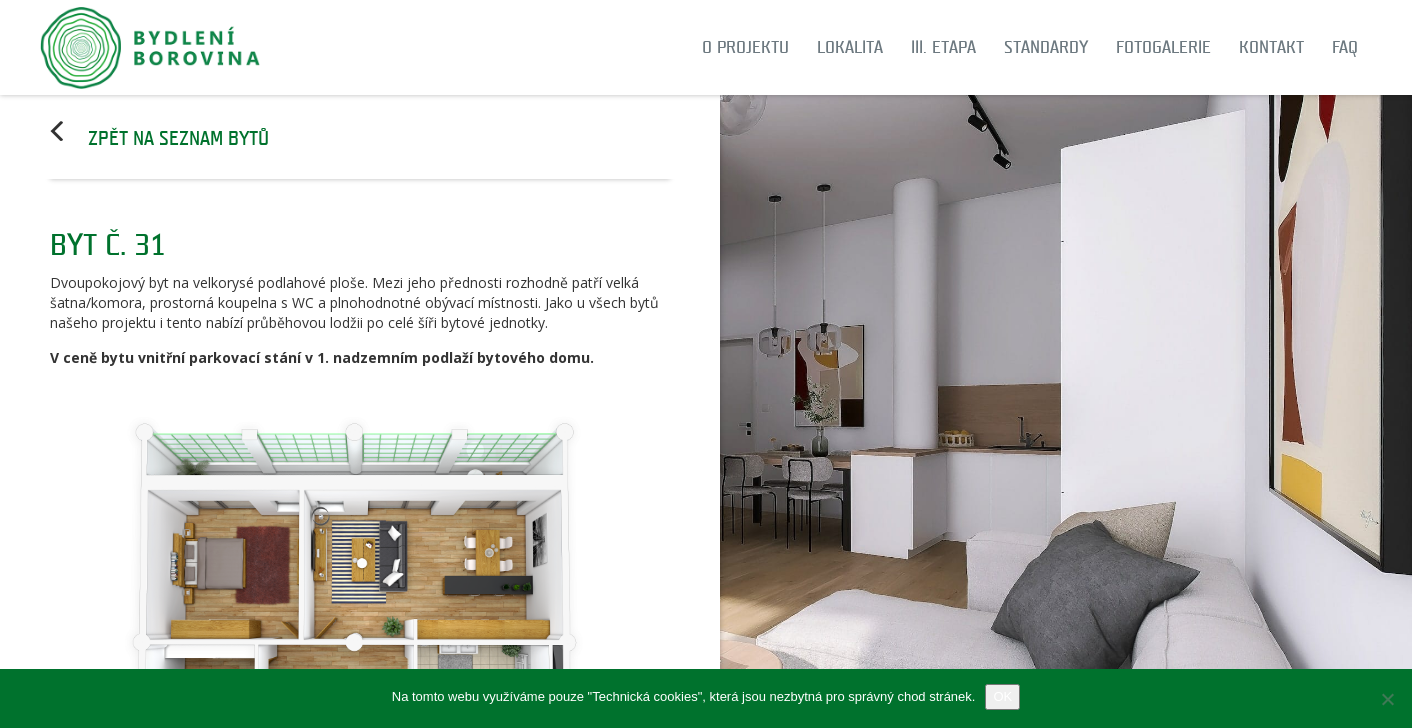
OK (1002, 696)
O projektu (745, 47)
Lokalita (850, 47)
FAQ (1345, 47)
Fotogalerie (1163, 47)
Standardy (1046, 47)
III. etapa (943, 47)
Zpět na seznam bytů (178, 139)
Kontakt (1271, 47)
